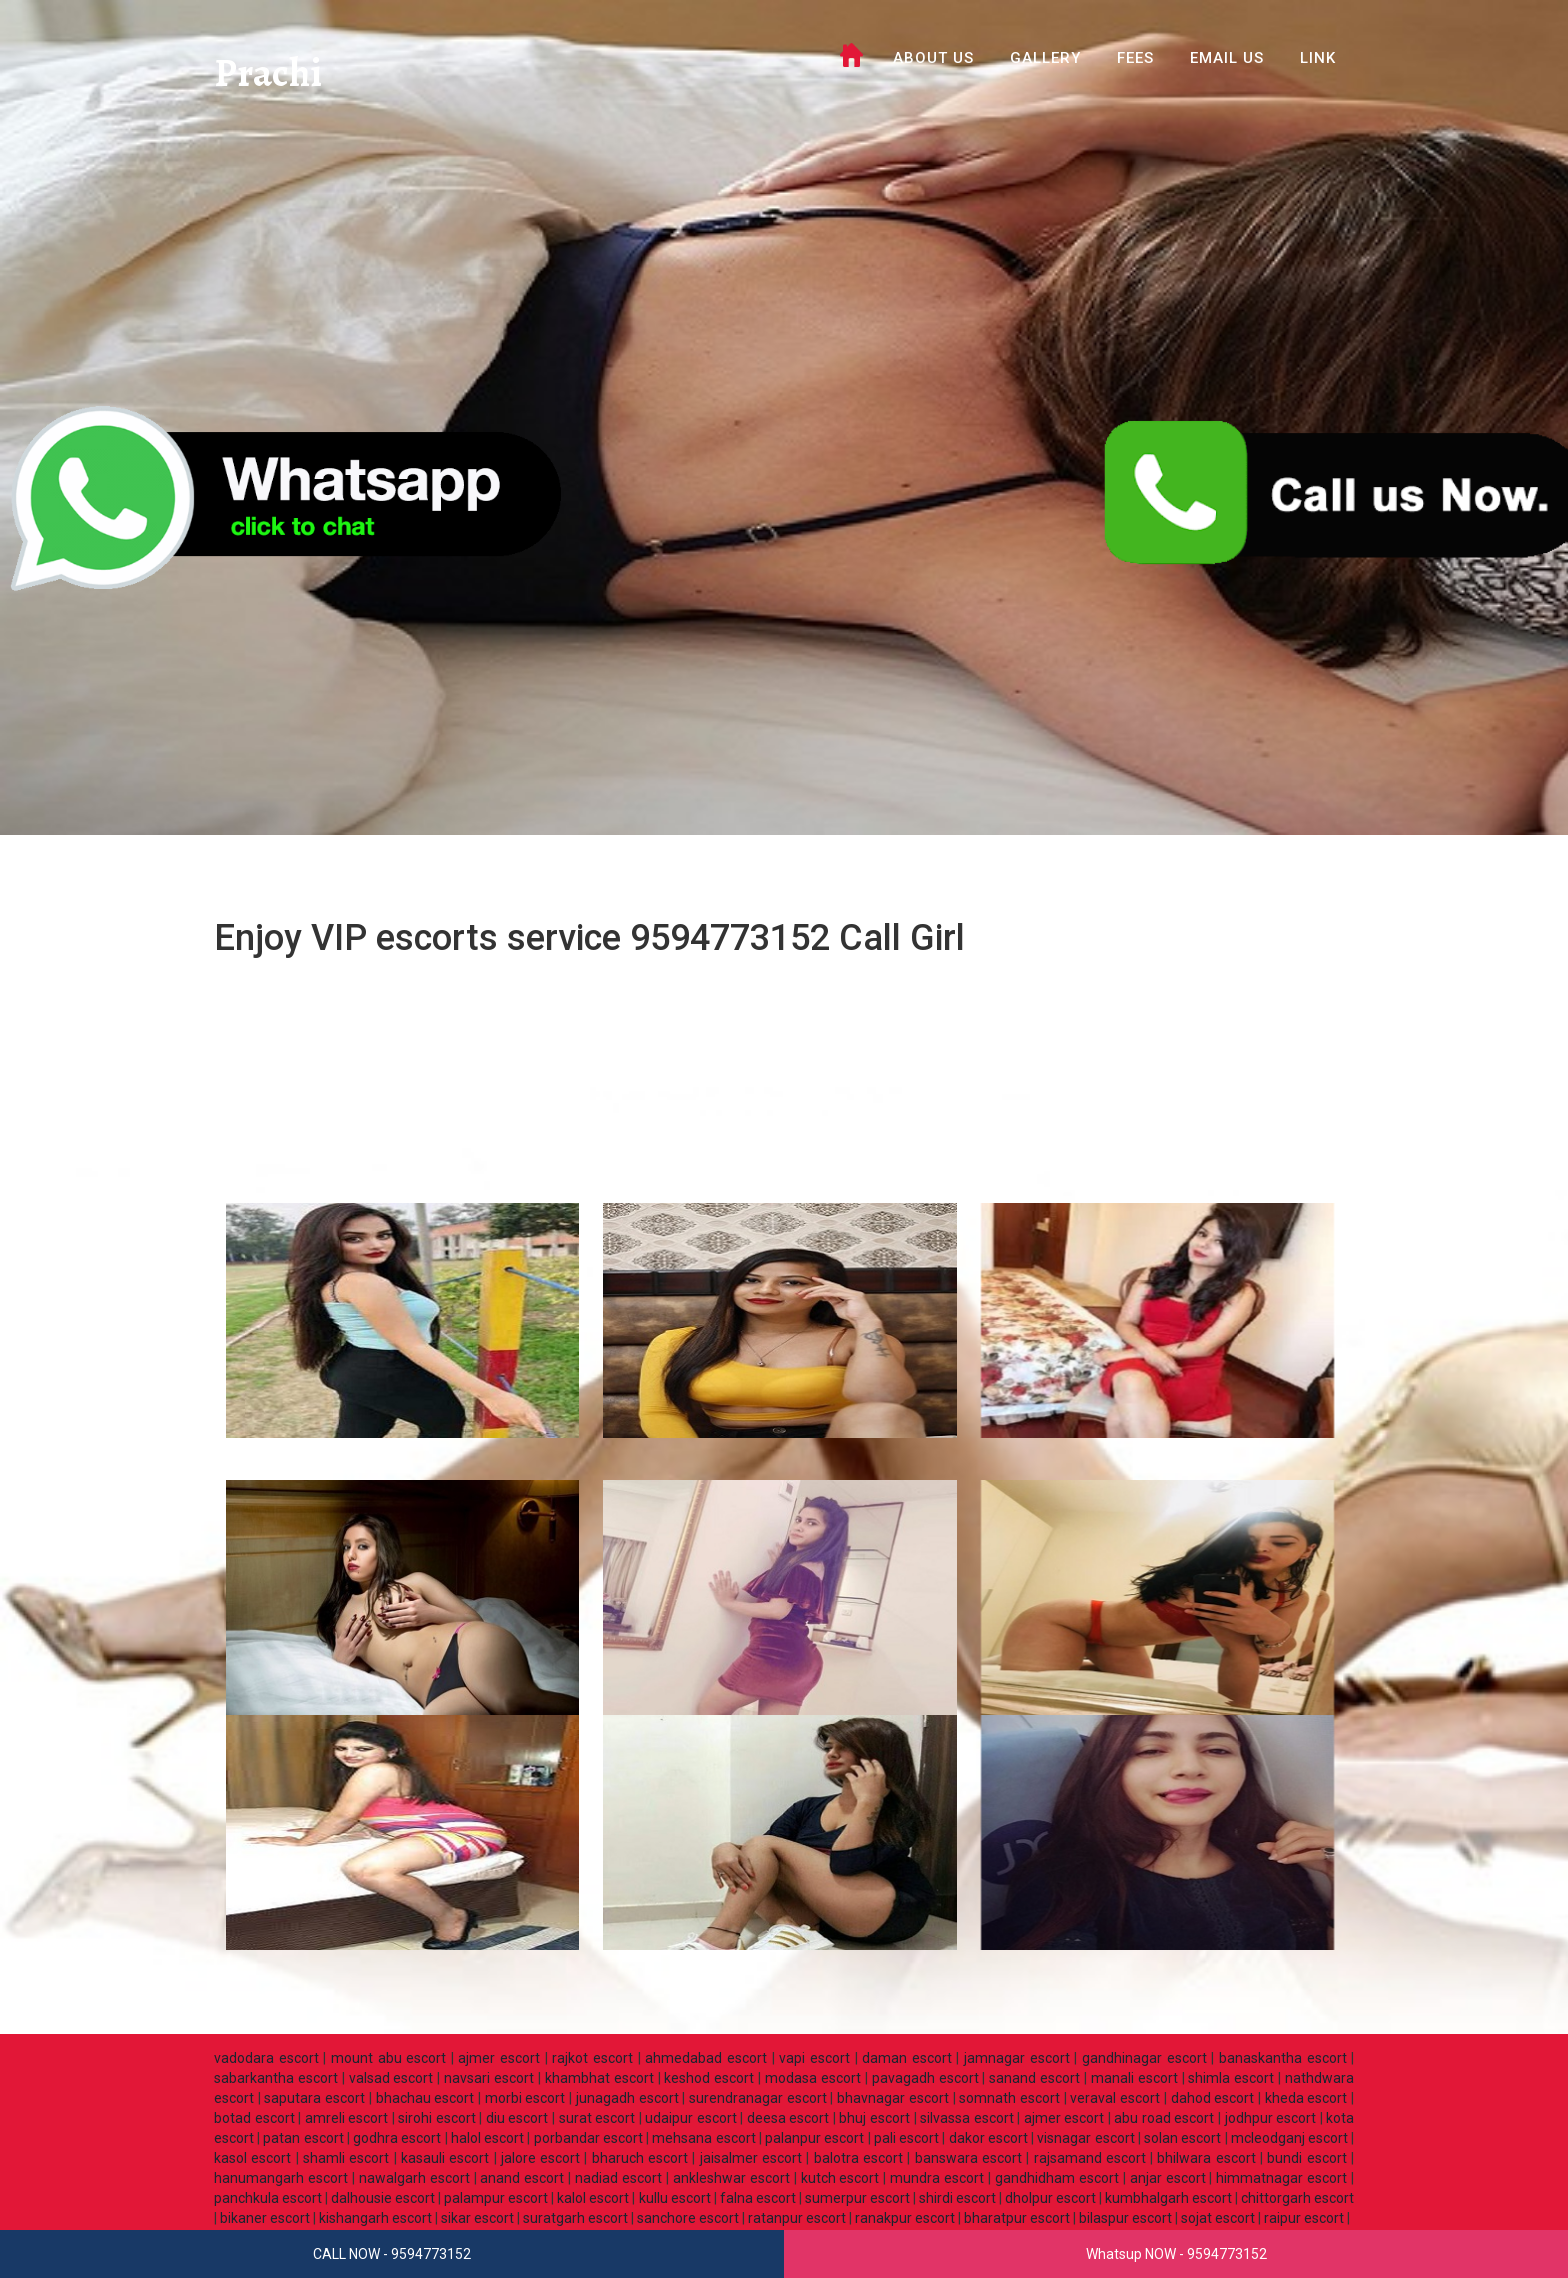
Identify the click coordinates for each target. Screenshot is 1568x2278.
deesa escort (788, 2118)
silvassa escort (967, 2118)
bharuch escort (640, 2158)
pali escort (906, 2138)
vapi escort (814, 2058)
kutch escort (840, 2178)
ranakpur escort (905, 2218)
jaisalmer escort (751, 2158)
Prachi (272, 74)
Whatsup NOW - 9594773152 (1176, 2254)
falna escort (758, 2198)
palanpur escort (814, 2138)
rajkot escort (592, 2058)
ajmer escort (499, 2058)
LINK (1318, 58)
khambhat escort (599, 2078)
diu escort (517, 2118)
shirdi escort (957, 2198)
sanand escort (1034, 2078)
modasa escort (813, 2078)
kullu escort (675, 2198)
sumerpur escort (857, 2198)
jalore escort (540, 2158)
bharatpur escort (1017, 2218)
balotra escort (858, 2158)
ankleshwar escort (731, 2178)
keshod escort (709, 2078)
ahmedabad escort (706, 2058)
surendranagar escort (758, 2098)
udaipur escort (691, 2118)
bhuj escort (874, 2118)
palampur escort (496, 2198)
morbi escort (525, 2098)
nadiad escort (618, 2178)
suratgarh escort (575, 2218)
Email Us (1227, 58)
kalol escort (593, 2198)
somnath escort (1009, 2098)
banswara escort (968, 2158)
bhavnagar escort (893, 2098)
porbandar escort (588, 2138)
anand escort (522, 2178)
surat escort (597, 2118)
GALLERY (1045, 58)
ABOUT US (933, 58)
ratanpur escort (797, 2218)
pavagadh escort (925, 2078)
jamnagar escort (1017, 2058)
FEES (1135, 58)
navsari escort (489, 2078)
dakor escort (988, 2138)
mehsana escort (703, 2138)
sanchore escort (688, 2218)
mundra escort (937, 2178)
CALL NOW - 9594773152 (392, 2254)
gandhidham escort (1057, 2178)
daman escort (907, 2058)
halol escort (487, 2138)
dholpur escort (1050, 2198)
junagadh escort (627, 2098)
